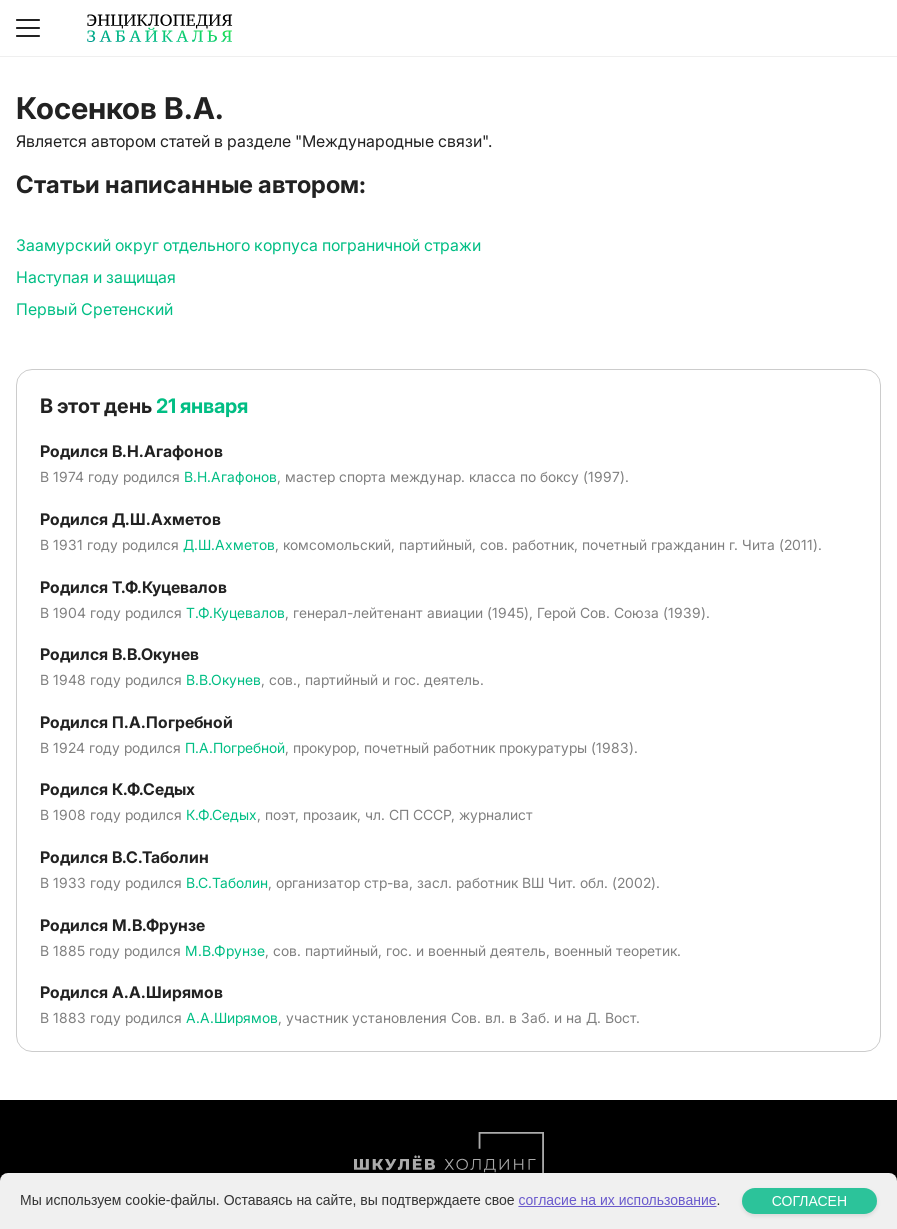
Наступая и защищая (96, 277)
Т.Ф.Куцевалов (235, 612)
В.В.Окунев (223, 679)
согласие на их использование (617, 1200)
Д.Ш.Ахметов (229, 544)
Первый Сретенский (94, 309)
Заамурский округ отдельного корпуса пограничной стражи (248, 245)
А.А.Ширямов (232, 1017)
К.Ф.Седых (221, 814)
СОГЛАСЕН (809, 1201)
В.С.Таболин (227, 882)
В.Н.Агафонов (230, 476)
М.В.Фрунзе (225, 950)
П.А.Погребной (235, 747)
